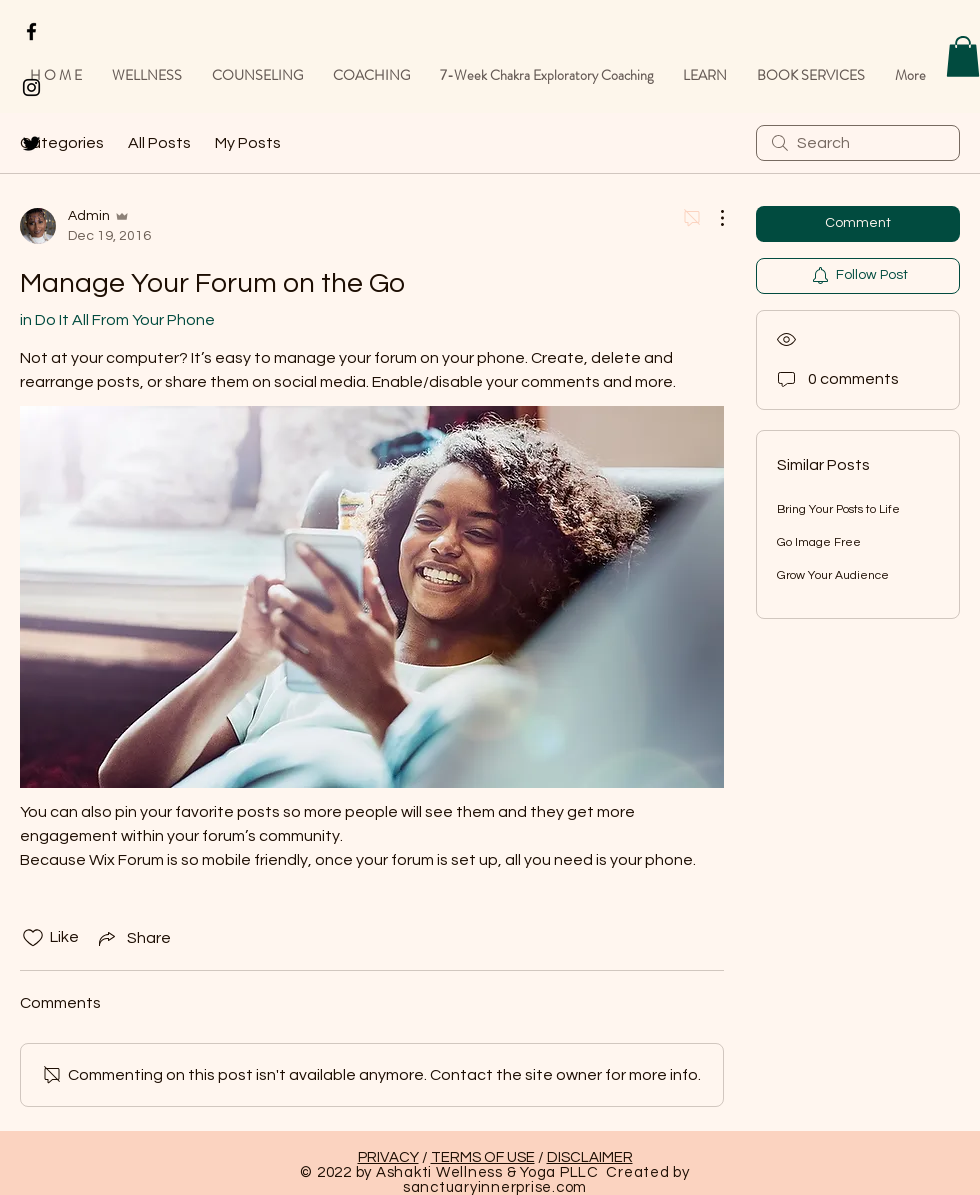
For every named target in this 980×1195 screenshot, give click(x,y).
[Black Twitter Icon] (31, 143)
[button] (963, 56)
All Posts (159, 143)
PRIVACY (388, 1157)
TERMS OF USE (483, 1157)
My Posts (248, 143)
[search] (858, 143)
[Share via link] (133, 938)
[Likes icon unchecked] (33, 938)
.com (569, 1187)
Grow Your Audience (833, 575)
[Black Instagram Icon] (31, 87)
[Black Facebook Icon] (31, 31)
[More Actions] (712, 218)
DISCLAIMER (590, 1157)
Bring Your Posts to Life (838, 509)
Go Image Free (819, 542)
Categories (62, 143)
